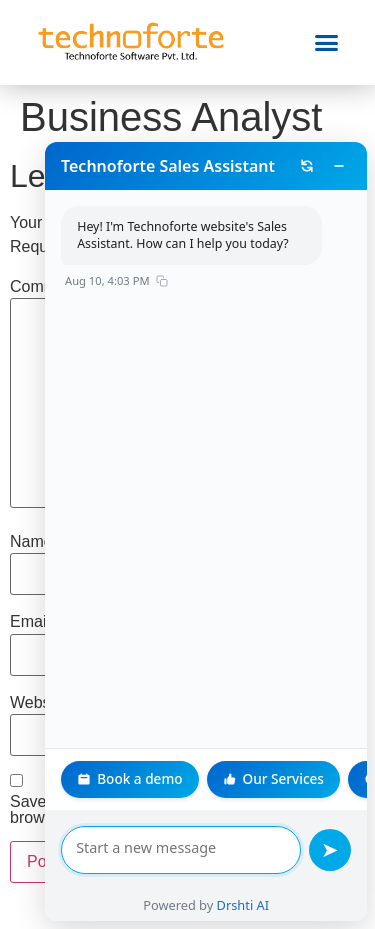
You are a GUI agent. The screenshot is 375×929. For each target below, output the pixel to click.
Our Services (235, 778)
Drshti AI (224, 905)
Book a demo (92, 778)
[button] (327, 43)
